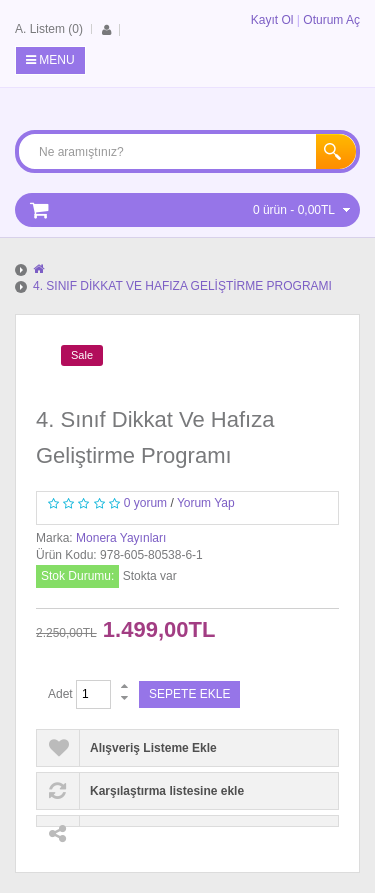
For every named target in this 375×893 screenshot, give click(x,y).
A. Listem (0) (49, 29)
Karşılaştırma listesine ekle (167, 791)
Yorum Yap (206, 503)
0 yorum (145, 503)
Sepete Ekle (189, 694)
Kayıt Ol (272, 20)
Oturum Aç (331, 20)
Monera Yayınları (121, 538)
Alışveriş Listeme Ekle (153, 748)
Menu (50, 60)
